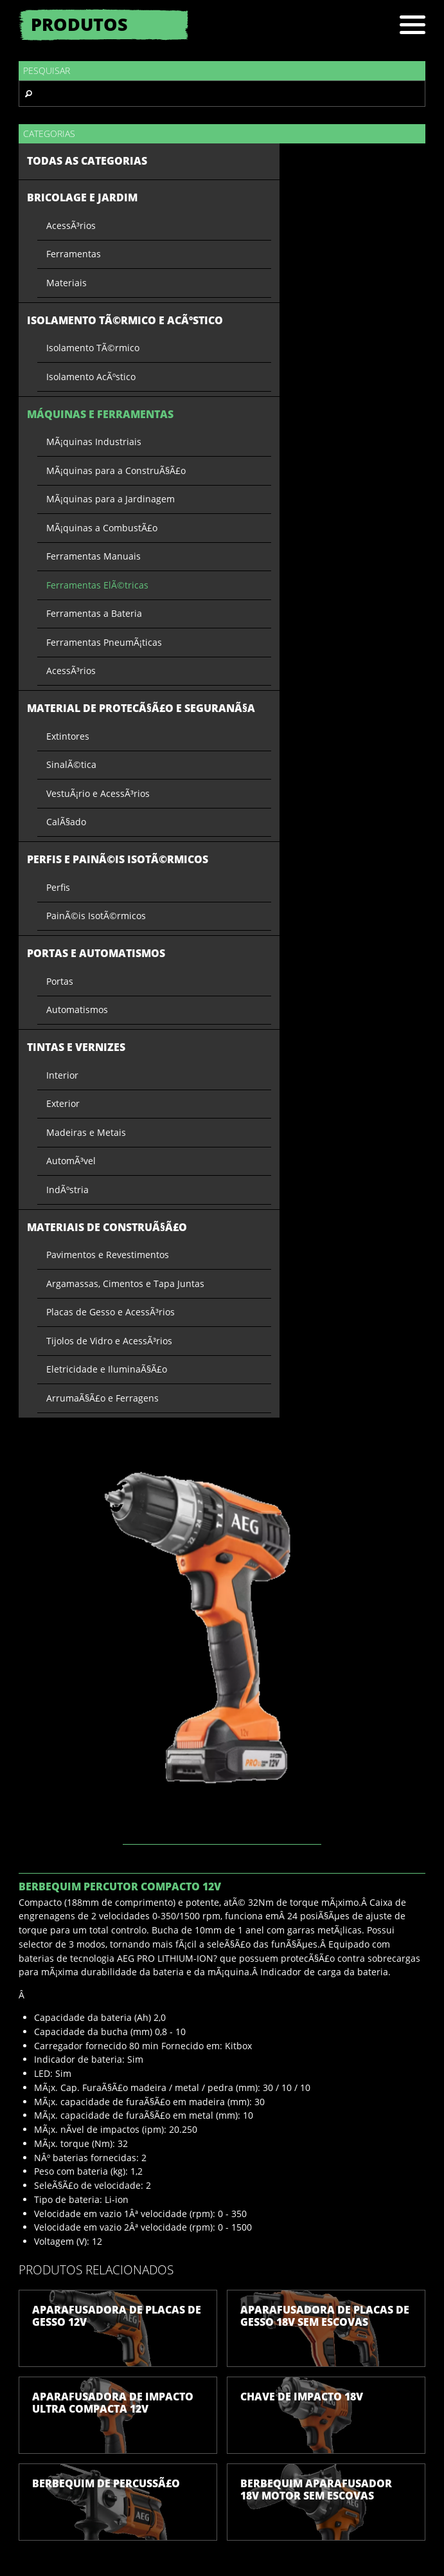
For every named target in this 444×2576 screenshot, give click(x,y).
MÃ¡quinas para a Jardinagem (110, 499)
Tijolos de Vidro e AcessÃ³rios (109, 1341)
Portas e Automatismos (96, 953)
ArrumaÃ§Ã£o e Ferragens (102, 1398)
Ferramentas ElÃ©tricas (97, 585)
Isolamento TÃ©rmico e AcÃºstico (125, 320)
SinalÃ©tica (71, 764)
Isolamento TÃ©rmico (92, 348)
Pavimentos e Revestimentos (107, 1254)
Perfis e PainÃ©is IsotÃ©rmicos (117, 859)
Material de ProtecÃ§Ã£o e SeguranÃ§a (141, 708)
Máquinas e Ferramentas (100, 414)
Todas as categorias (87, 161)
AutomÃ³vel (71, 1161)
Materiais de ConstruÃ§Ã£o (107, 1227)
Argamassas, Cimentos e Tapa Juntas (125, 1283)
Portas (59, 981)
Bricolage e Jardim (82, 197)
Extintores (67, 736)
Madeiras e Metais (86, 1132)
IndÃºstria (67, 1189)
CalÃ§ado (66, 822)
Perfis (58, 887)
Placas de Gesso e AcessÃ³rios (110, 1312)
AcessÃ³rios (71, 225)
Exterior (63, 1103)
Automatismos (77, 1009)
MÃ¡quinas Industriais (93, 441)
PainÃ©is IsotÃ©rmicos (96, 915)
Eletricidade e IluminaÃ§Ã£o (106, 1369)
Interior (62, 1075)
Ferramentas (73, 254)
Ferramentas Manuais (93, 556)
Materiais (66, 283)
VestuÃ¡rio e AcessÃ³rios (98, 793)
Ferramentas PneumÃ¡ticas (104, 642)
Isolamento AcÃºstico (91, 376)
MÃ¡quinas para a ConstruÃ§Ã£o (116, 470)
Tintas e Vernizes (76, 1047)
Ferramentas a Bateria (94, 613)
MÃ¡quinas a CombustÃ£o (101, 528)
